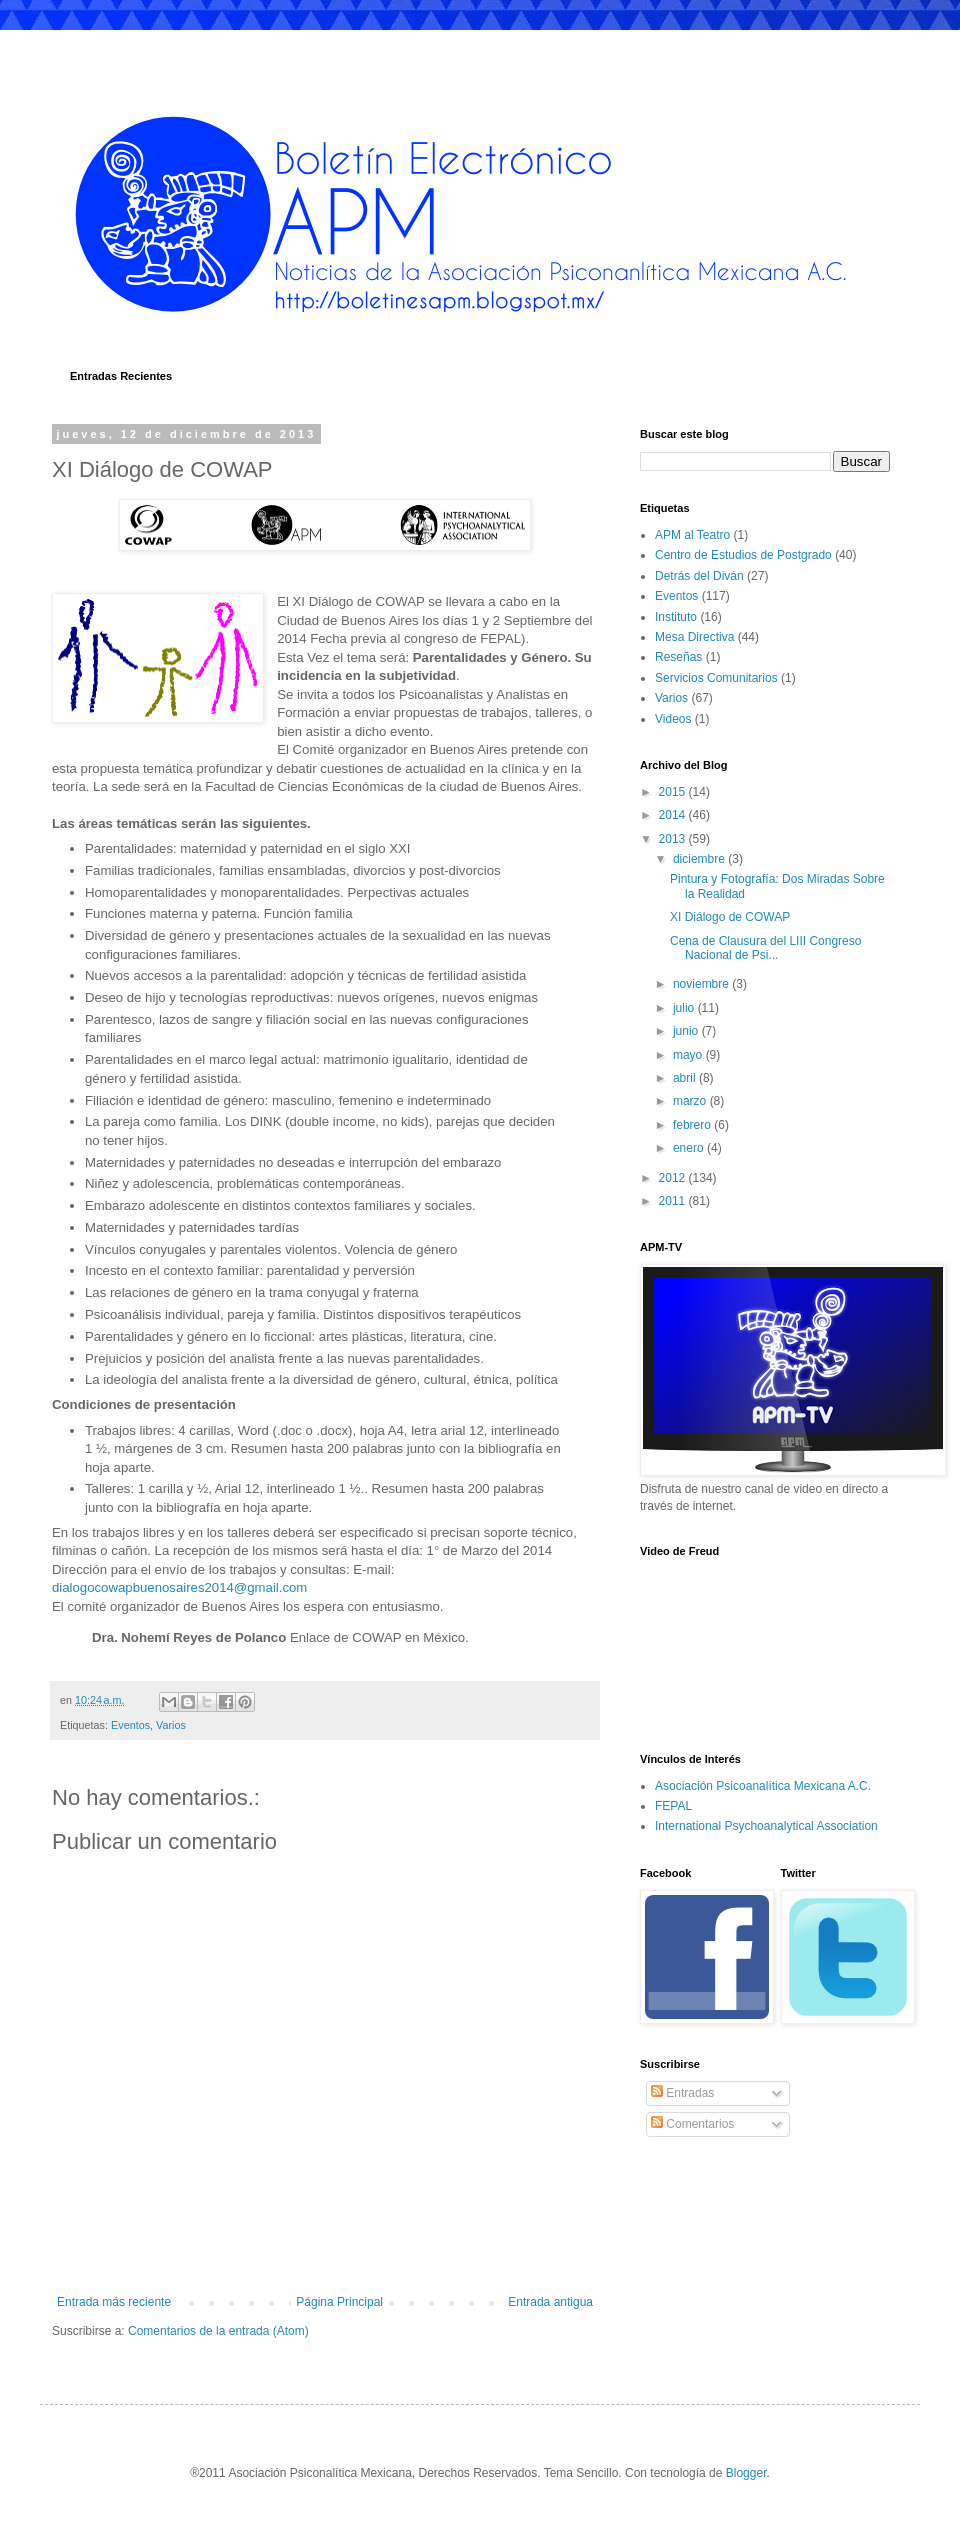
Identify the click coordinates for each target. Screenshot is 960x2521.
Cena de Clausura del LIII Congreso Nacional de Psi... (765, 948)
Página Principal (339, 2302)
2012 (674, 1178)
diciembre (700, 859)
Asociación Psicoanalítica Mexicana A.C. (763, 1786)
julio (685, 1008)
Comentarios (692, 2124)
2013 (674, 839)
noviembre (702, 984)
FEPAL (673, 1806)
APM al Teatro (692, 535)
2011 (674, 1201)
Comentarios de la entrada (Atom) (218, 2331)
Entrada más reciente (114, 2302)
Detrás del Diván (699, 576)
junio (687, 1031)
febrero (693, 1125)
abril (686, 1078)
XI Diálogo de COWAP (730, 917)
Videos (673, 719)
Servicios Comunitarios (716, 678)
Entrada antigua (550, 2302)
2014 (674, 815)
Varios (171, 1725)
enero (690, 1148)
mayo (689, 1055)
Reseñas (678, 657)
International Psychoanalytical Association (766, 1826)
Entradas (682, 2093)
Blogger (746, 2473)
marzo (691, 1101)
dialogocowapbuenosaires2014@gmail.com (179, 1587)
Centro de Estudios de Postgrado (743, 555)
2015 (674, 792)
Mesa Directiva (694, 637)
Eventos (130, 1725)
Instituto (676, 617)
